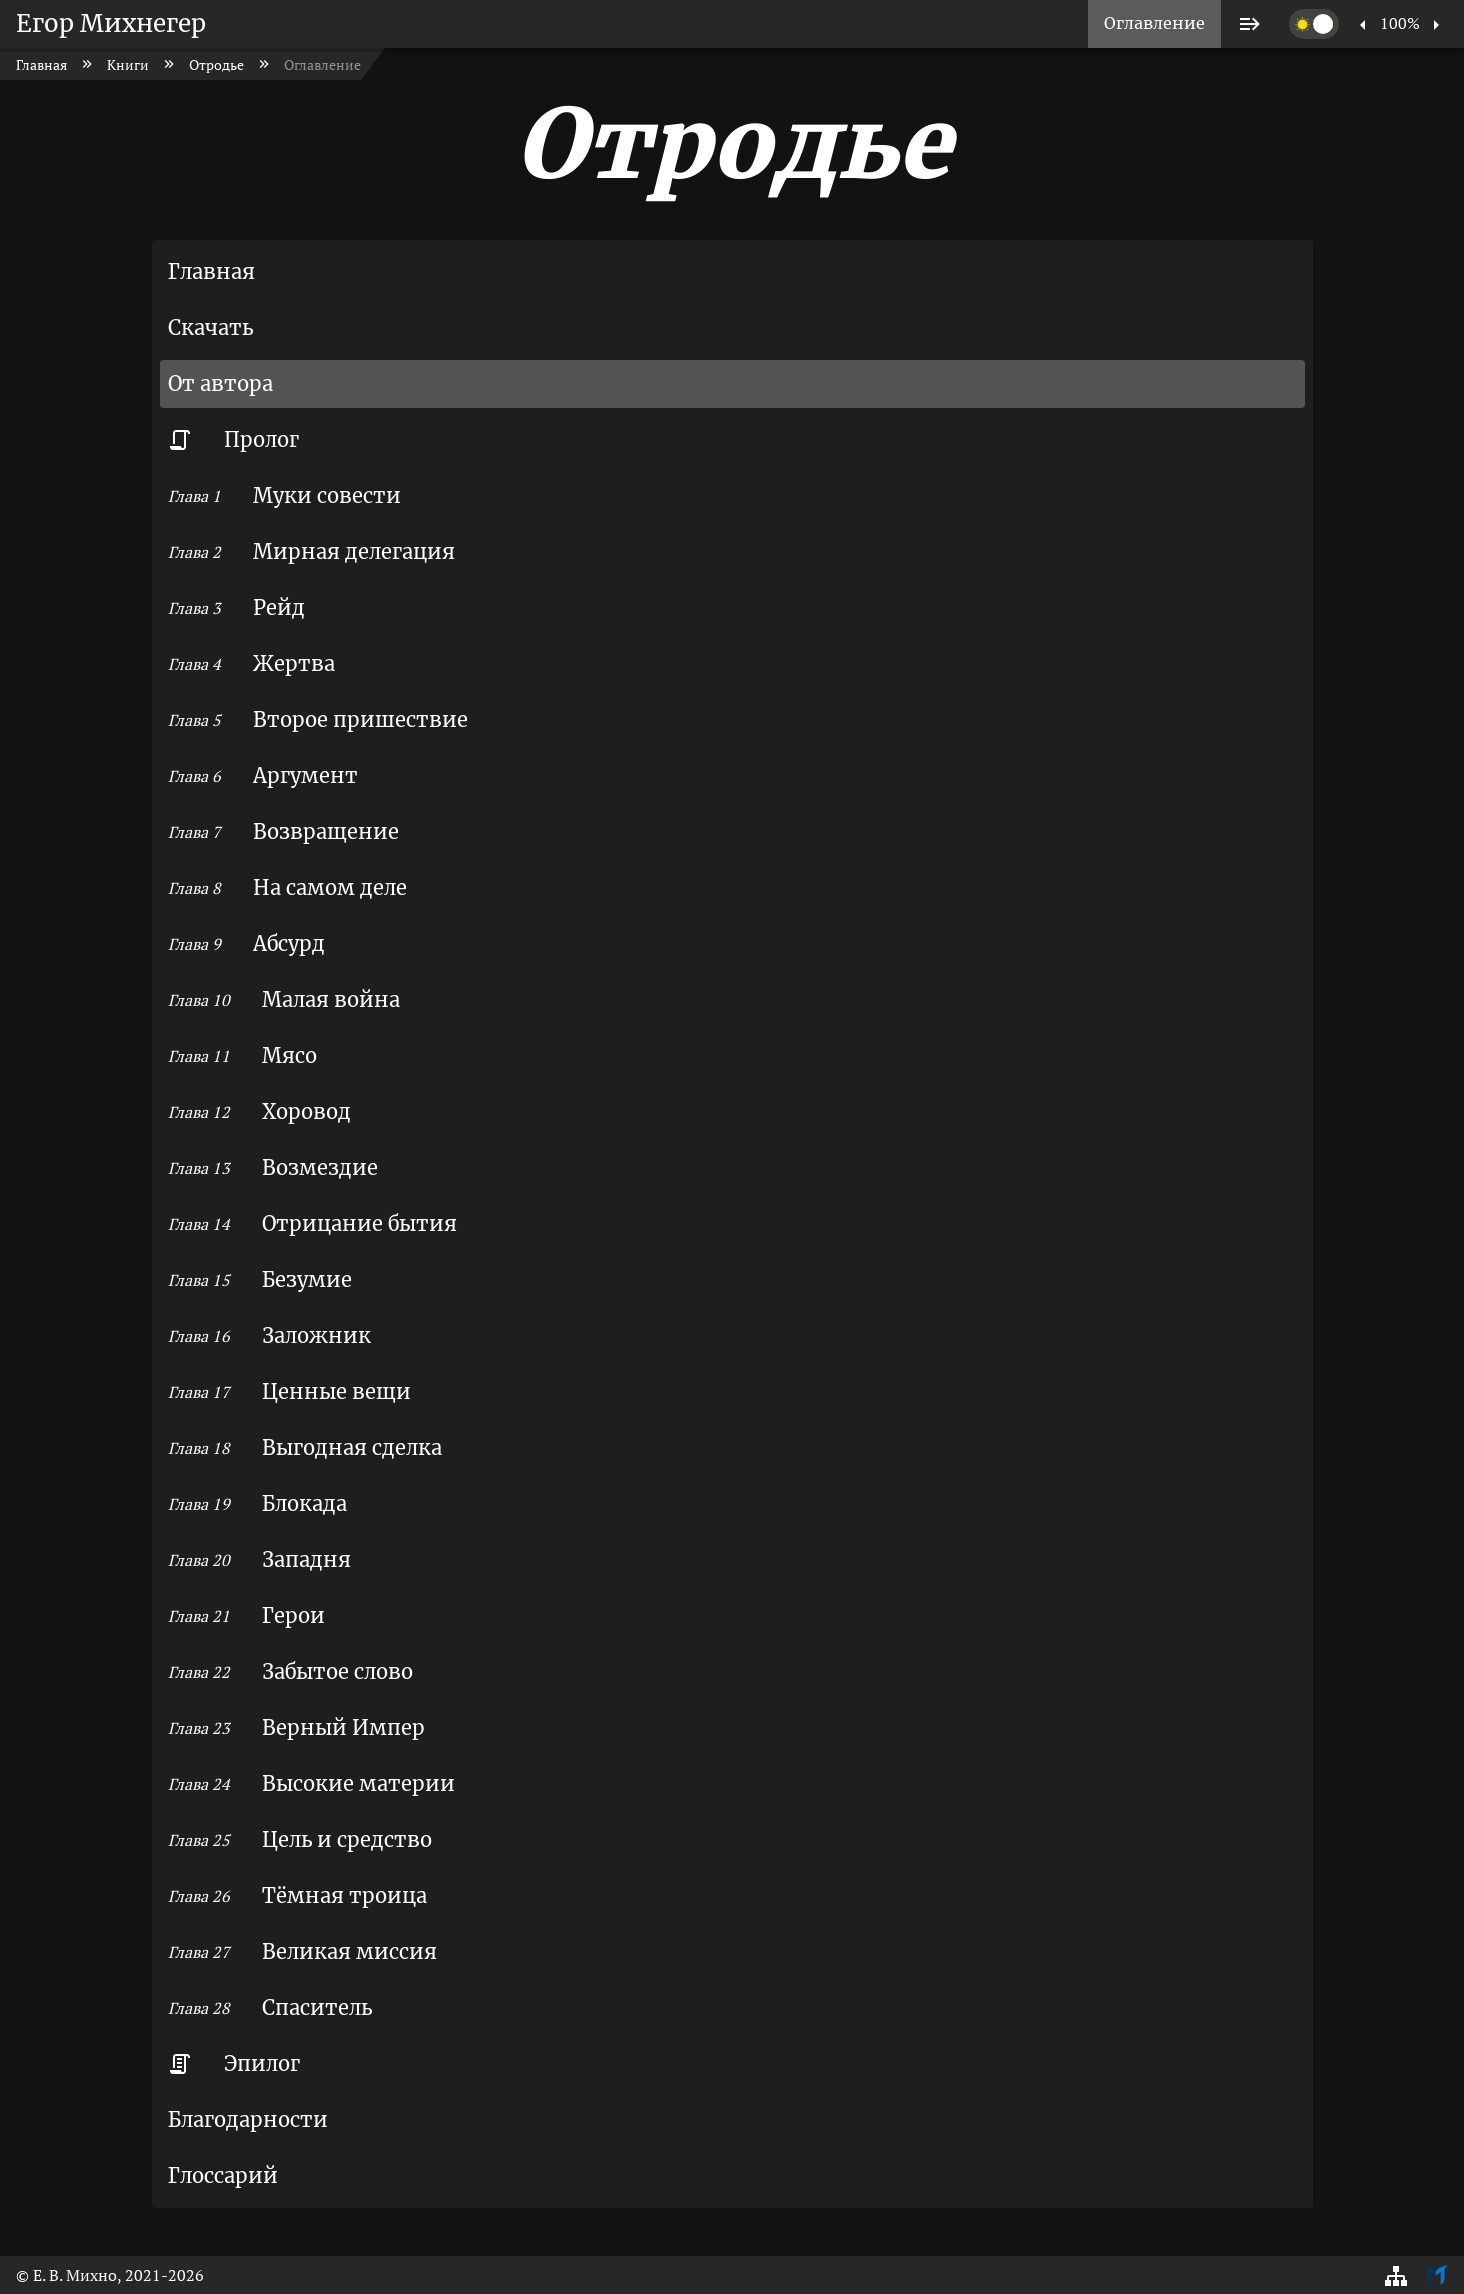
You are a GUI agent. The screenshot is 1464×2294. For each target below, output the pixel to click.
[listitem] (1154, 24)
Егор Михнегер (111, 23)
